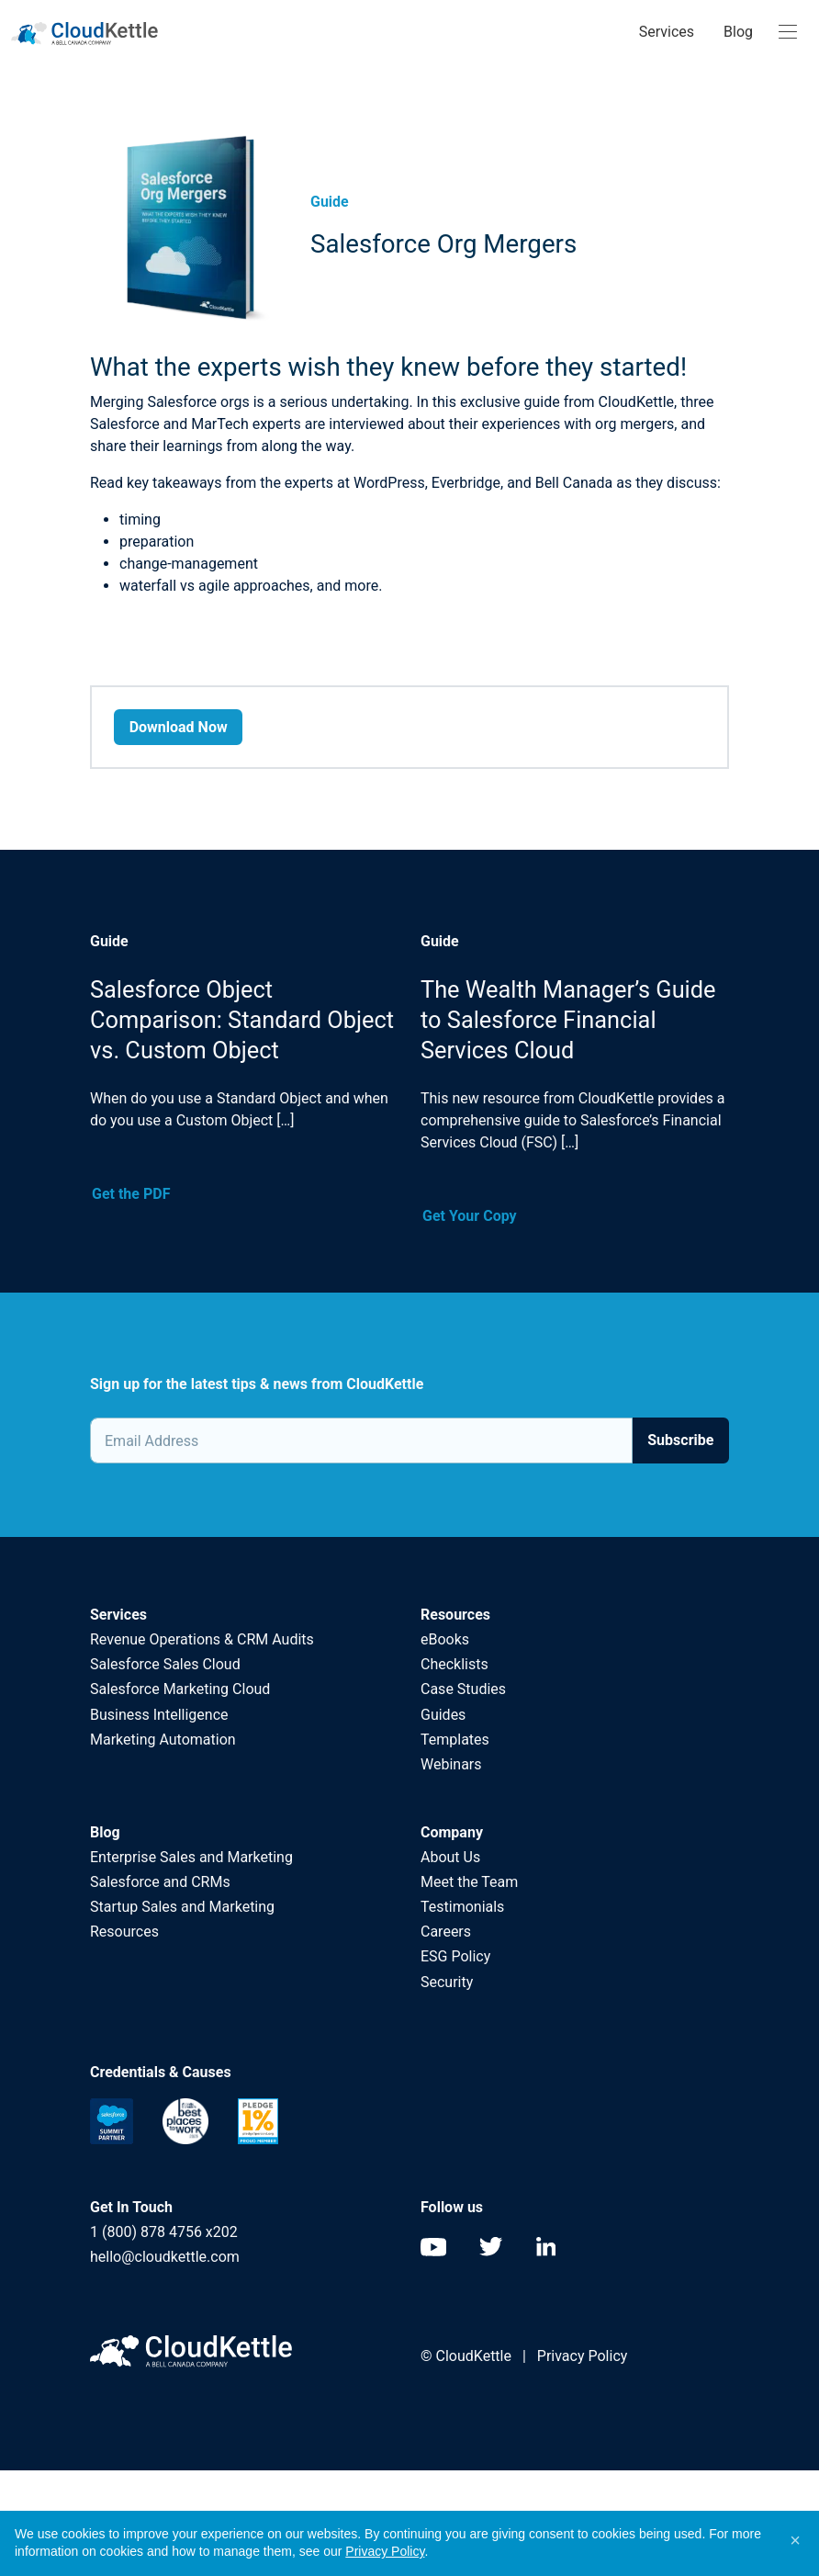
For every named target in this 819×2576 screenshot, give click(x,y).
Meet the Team (469, 1882)
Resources (124, 1931)
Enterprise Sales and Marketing (191, 1857)
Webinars (451, 1764)
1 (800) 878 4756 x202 (164, 2232)
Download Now (178, 727)
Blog (738, 31)
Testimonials (462, 1906)
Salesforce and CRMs (160, 1882)
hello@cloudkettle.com (165, 2256)
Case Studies (463, 1689)
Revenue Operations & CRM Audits (202, 1639)
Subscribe (680, 1440)
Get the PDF (131, 1194)
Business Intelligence (159, 1714)
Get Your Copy (469, 1216)
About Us (450, 1857)
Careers (446, 1931)
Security (447, 1982)
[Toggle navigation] (788, 32)
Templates (455, 1739)
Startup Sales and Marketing (182, 1906)
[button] (795, 2540)
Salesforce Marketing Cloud (180, 1689)
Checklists (454, 1664)
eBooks (445, 1639)
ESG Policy (455, 1956)
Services (666, 31)
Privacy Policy (582, 2356)
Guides (443, 1714)
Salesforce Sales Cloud (167, 1664)
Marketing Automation (163, 1739)
